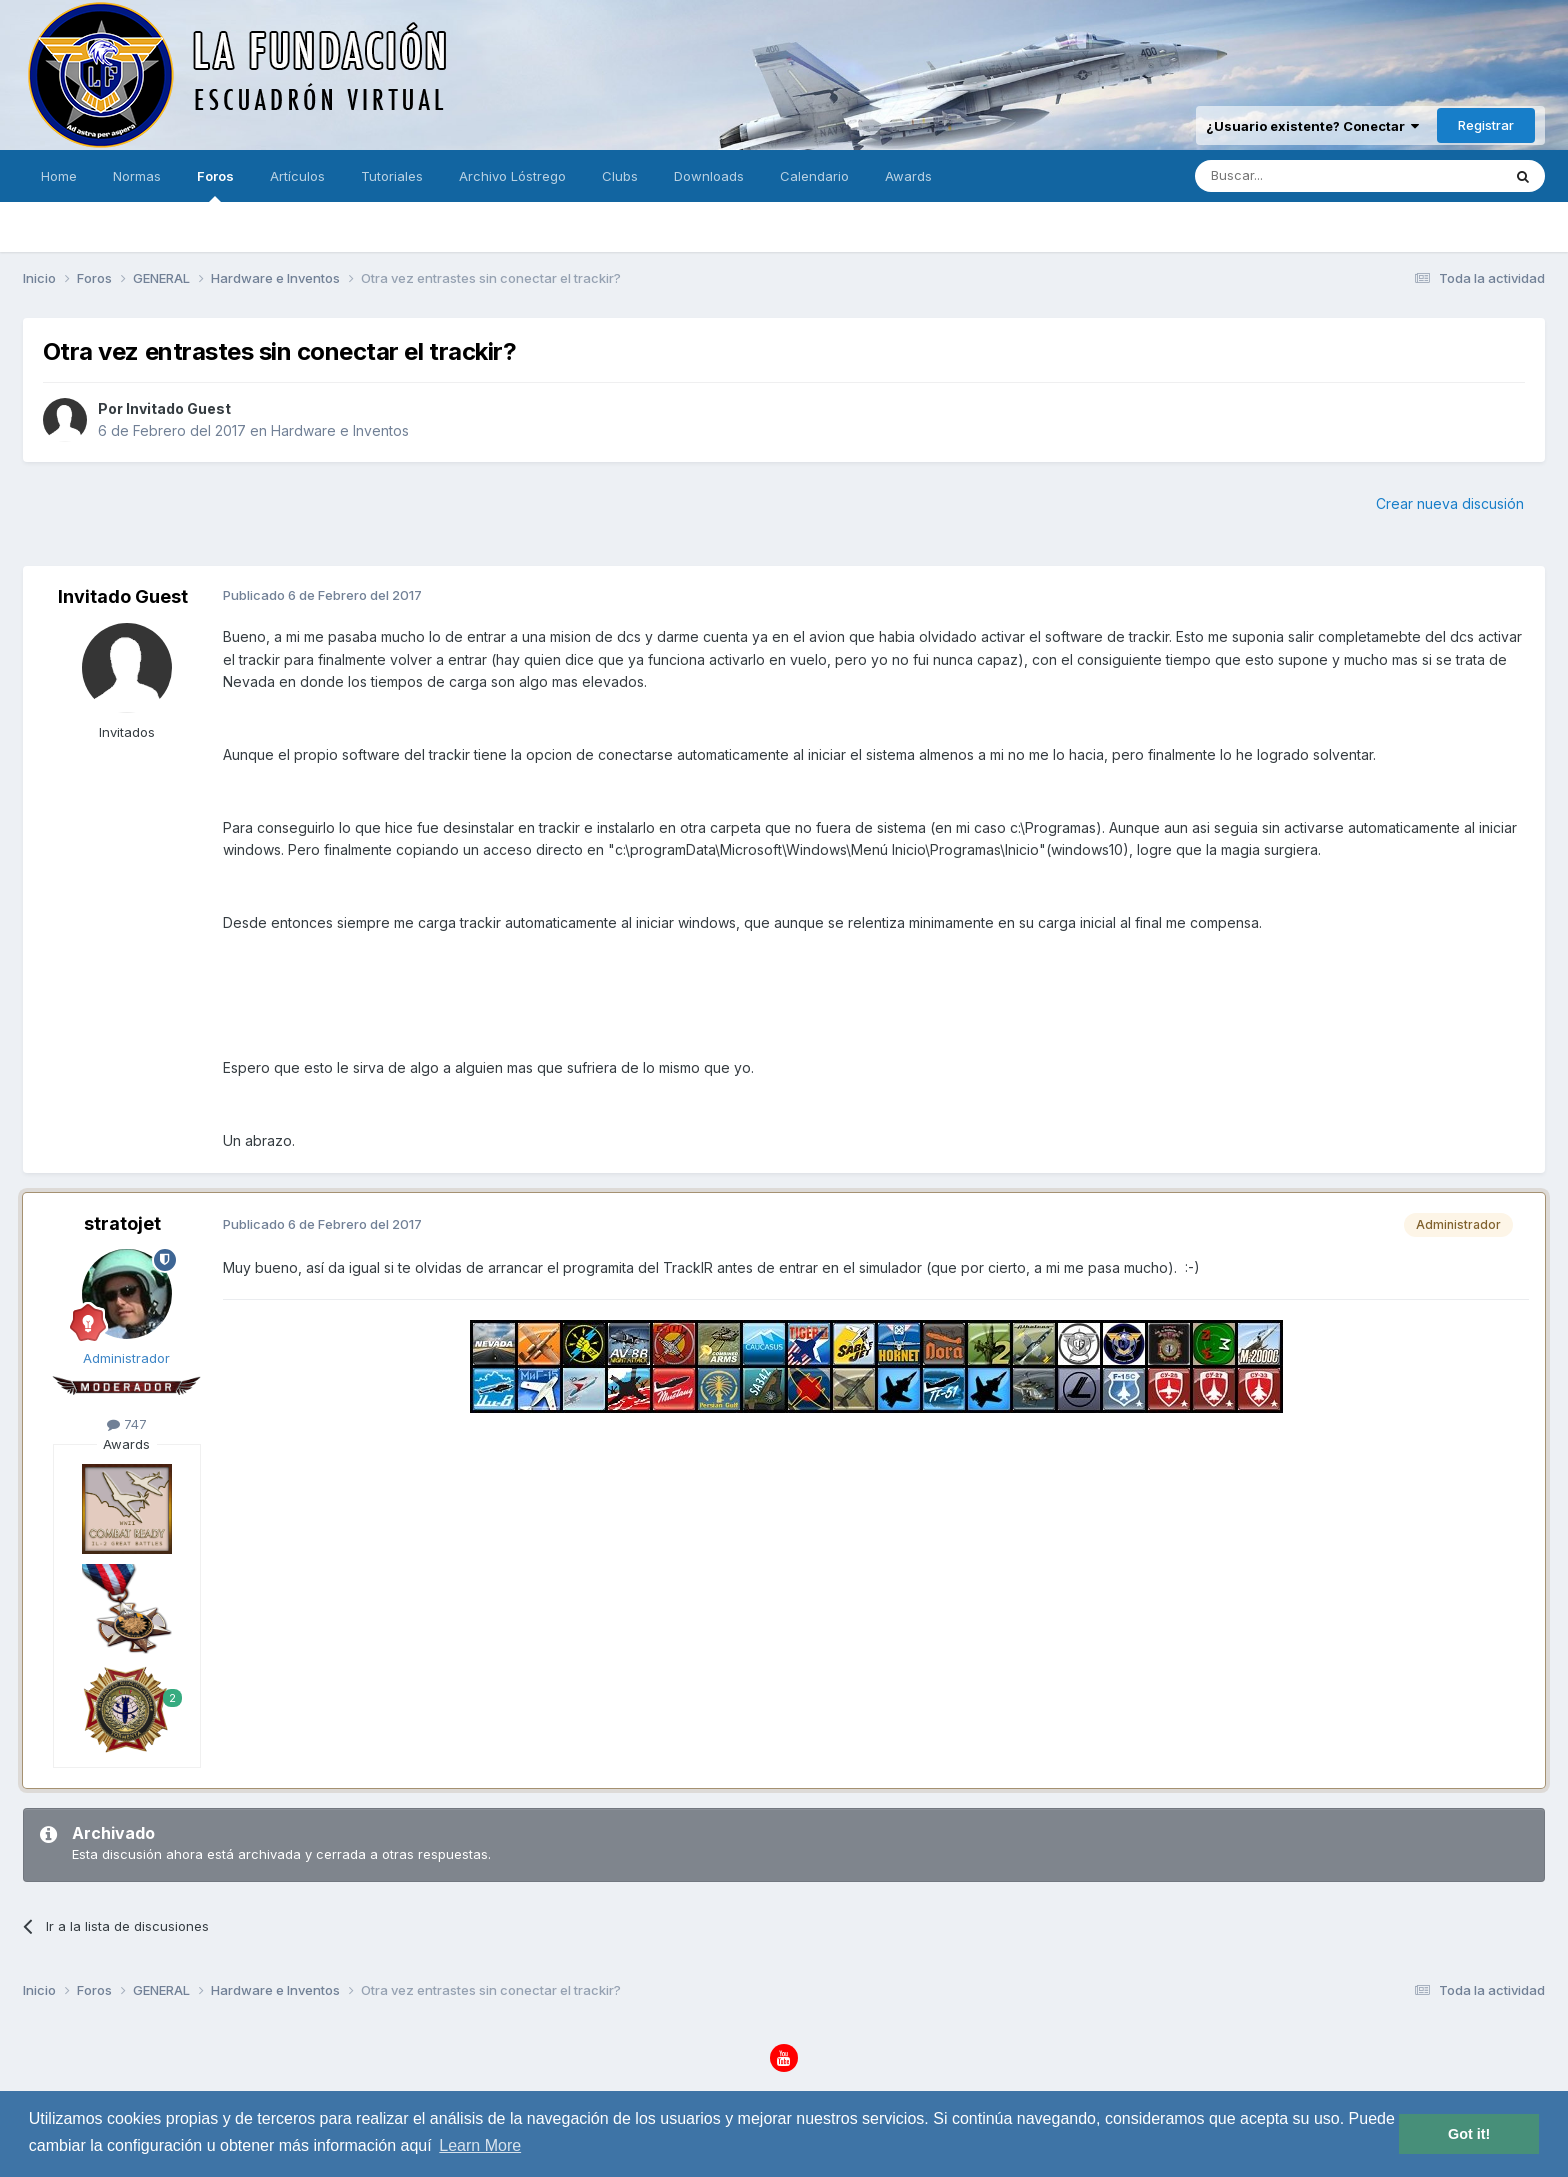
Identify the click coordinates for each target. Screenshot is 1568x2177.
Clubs (620, 176)
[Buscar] (1286, 176)
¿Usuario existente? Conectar (1312, 126)
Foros (215, 185)
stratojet (122, 1223)
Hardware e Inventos (340, 430)
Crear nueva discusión (1450, 503)
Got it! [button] (1469, 2134)
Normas (137, 176)
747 (127, 1424)
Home (59, 176)
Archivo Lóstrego (512, 176)
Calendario (814, 176)
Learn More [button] (480, 2145)
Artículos (297, 176)
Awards (908, 176)
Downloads (709, 176)
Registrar (1486, 125)
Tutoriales (392, 176)
